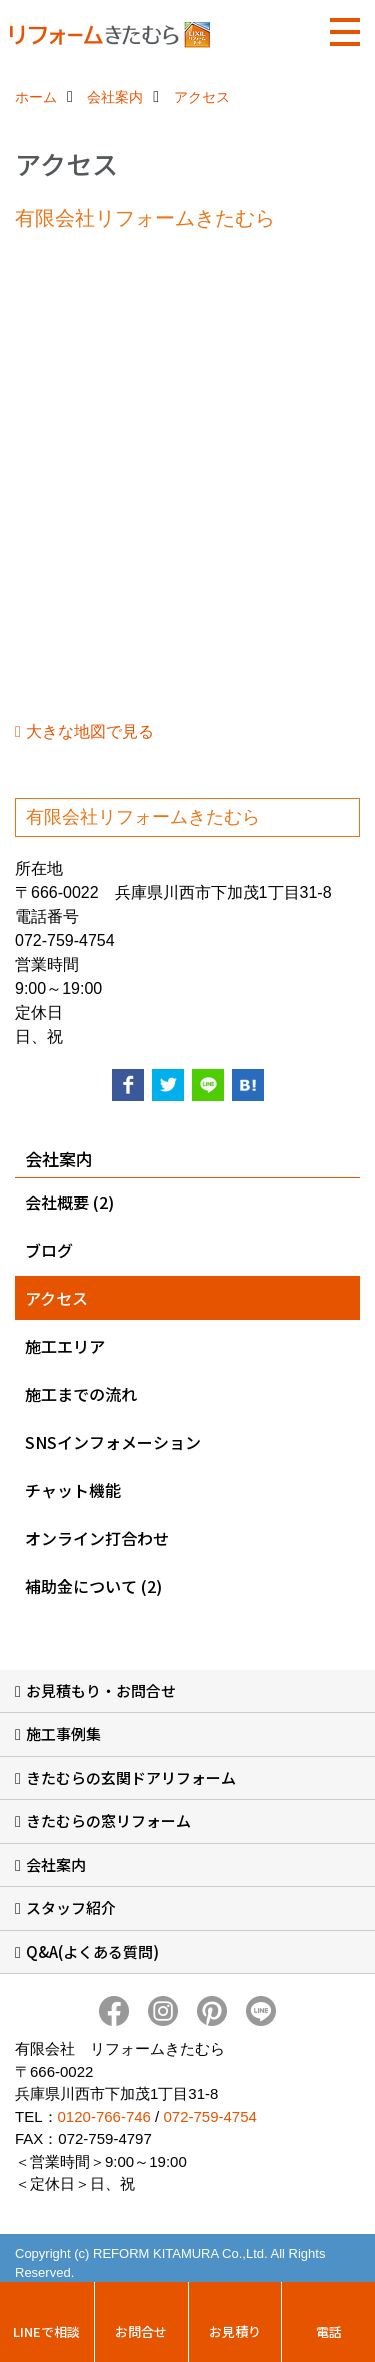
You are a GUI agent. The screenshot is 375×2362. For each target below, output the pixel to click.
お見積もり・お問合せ (101, 1690)
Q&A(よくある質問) (92, 1951)
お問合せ (141, 2331)
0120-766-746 (104, 2116)
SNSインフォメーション (113, 1442)
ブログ (49, 1250)
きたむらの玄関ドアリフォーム (131, 1777)
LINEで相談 (46, 2331)
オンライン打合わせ (97, 1538)
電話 (329, 2331)
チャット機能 (73, 1490)
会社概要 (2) (69, 1202)
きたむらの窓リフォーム (108, 1820)
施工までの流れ (81, 1394)
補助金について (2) (93, 1586)
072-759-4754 (209, 2116)
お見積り (235, 2331)
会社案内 (56, 1864)
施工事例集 (63, 1733)
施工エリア (65, 1346)
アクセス (56, 1298)
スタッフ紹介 (71, 1907)
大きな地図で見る (90, 731)
